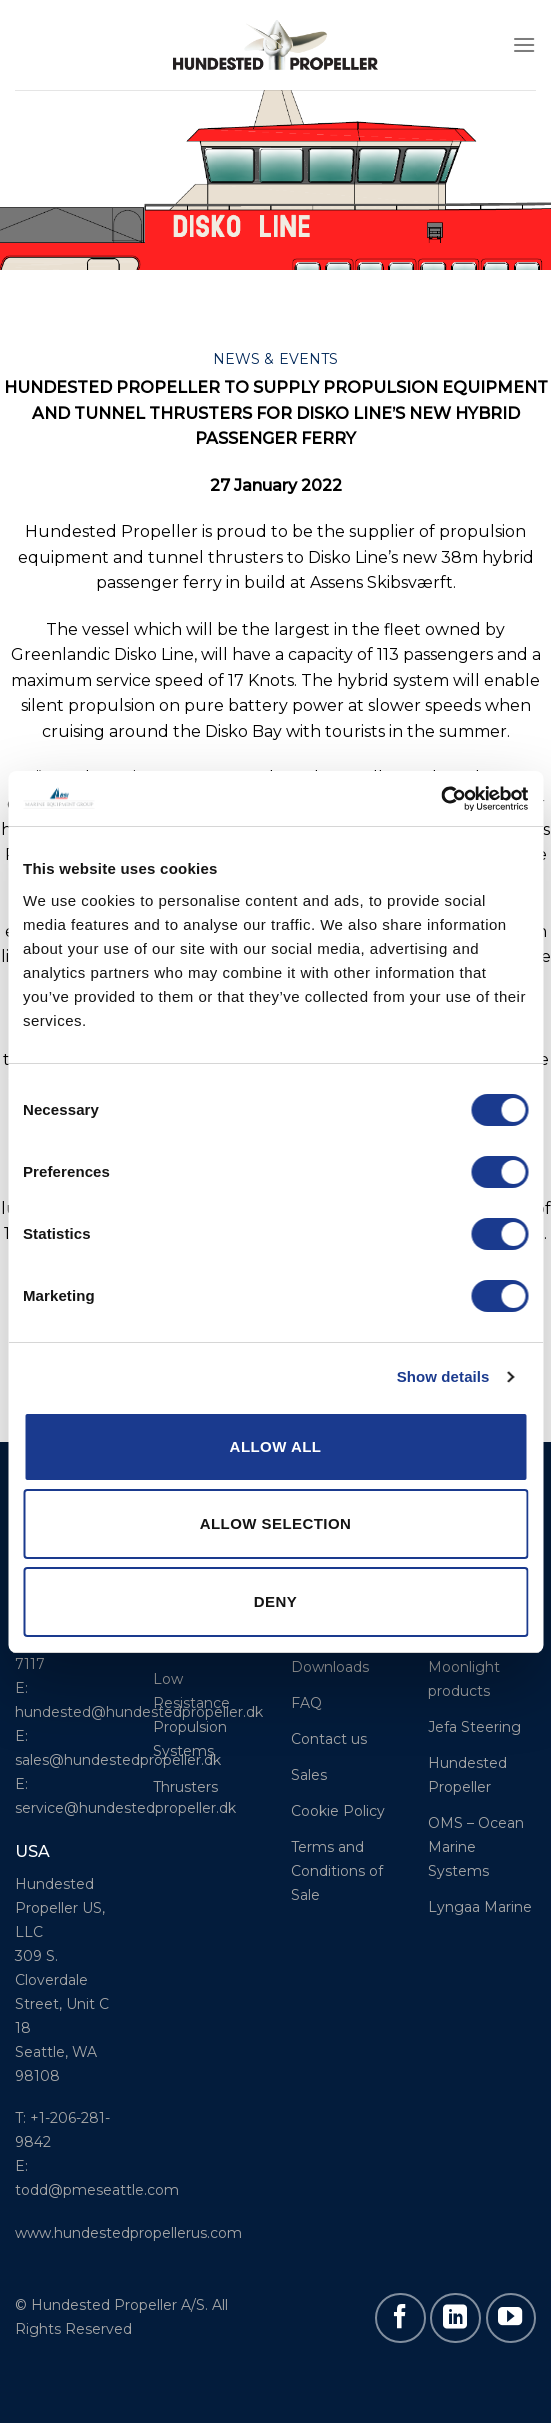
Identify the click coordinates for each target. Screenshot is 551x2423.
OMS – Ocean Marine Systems (476, 1847)
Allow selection (276, 1523)
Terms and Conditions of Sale (337, 1871)
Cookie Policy (338, 1811)
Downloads (330, 1667)
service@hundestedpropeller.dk (125, 1808)
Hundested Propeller (467, 1775)
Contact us (329, 1739)
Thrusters (185, 1787)
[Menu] (524, 44)
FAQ (306, 1703)
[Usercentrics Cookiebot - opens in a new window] (440, 799)
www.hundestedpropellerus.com (128, 2233)
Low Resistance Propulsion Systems (191, 1715)
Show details (443, 1376)
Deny (275, 1601)
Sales (309, 1775)
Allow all (276, 1446)
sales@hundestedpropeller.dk (118, 1760)
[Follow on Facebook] (400, 2318)
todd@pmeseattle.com (97, 2190)
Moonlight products (464, 1679)
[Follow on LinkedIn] (455, 2318)
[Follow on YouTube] (511, 2318)
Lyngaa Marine (480, 1907)
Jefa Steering (474, 1727)
